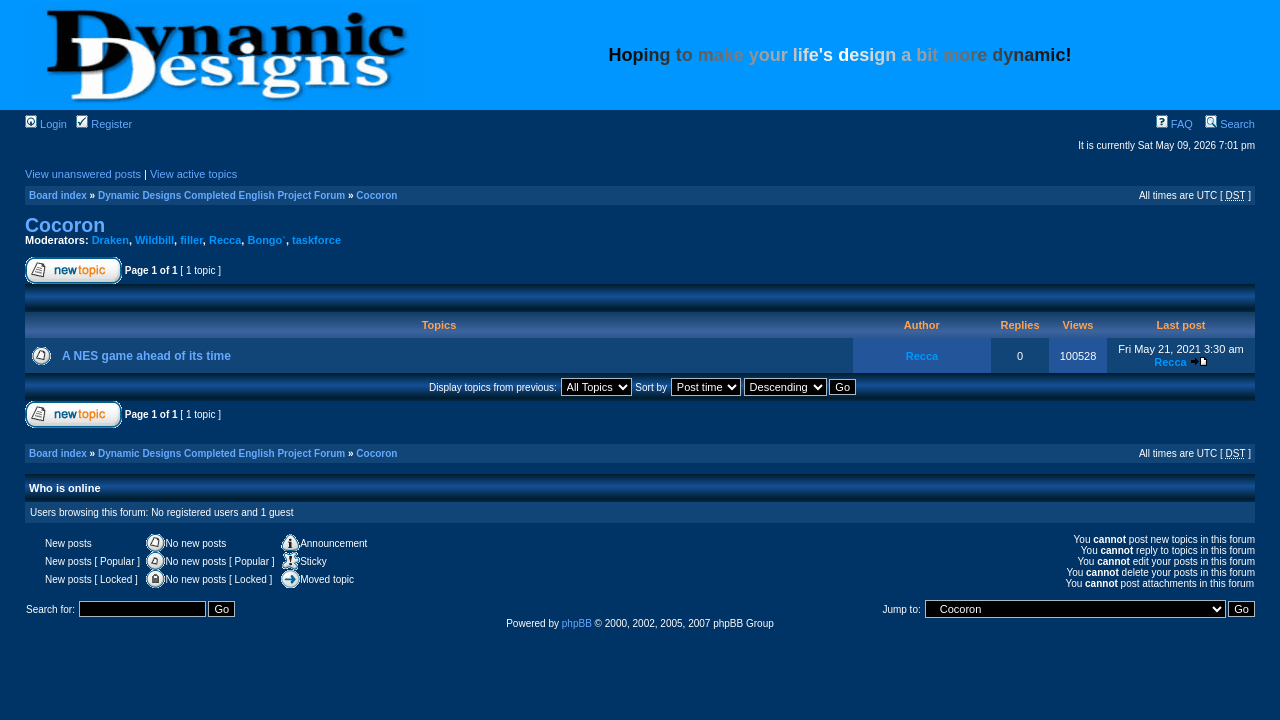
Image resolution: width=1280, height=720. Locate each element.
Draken (110, 240)
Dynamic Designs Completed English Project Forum (221, 195)
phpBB (577, 623)
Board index (58, 195)
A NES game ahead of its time (146, 356)
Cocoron (376, 195)
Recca (225, 240)
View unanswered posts (83, 174)
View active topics (193, 174)
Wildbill (154, 240)
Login (46, 124)
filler (191, 240)
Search (1230, 124)
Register (104, 124)
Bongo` (266, 240)
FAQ (1174, 124)
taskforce (316, 240)
